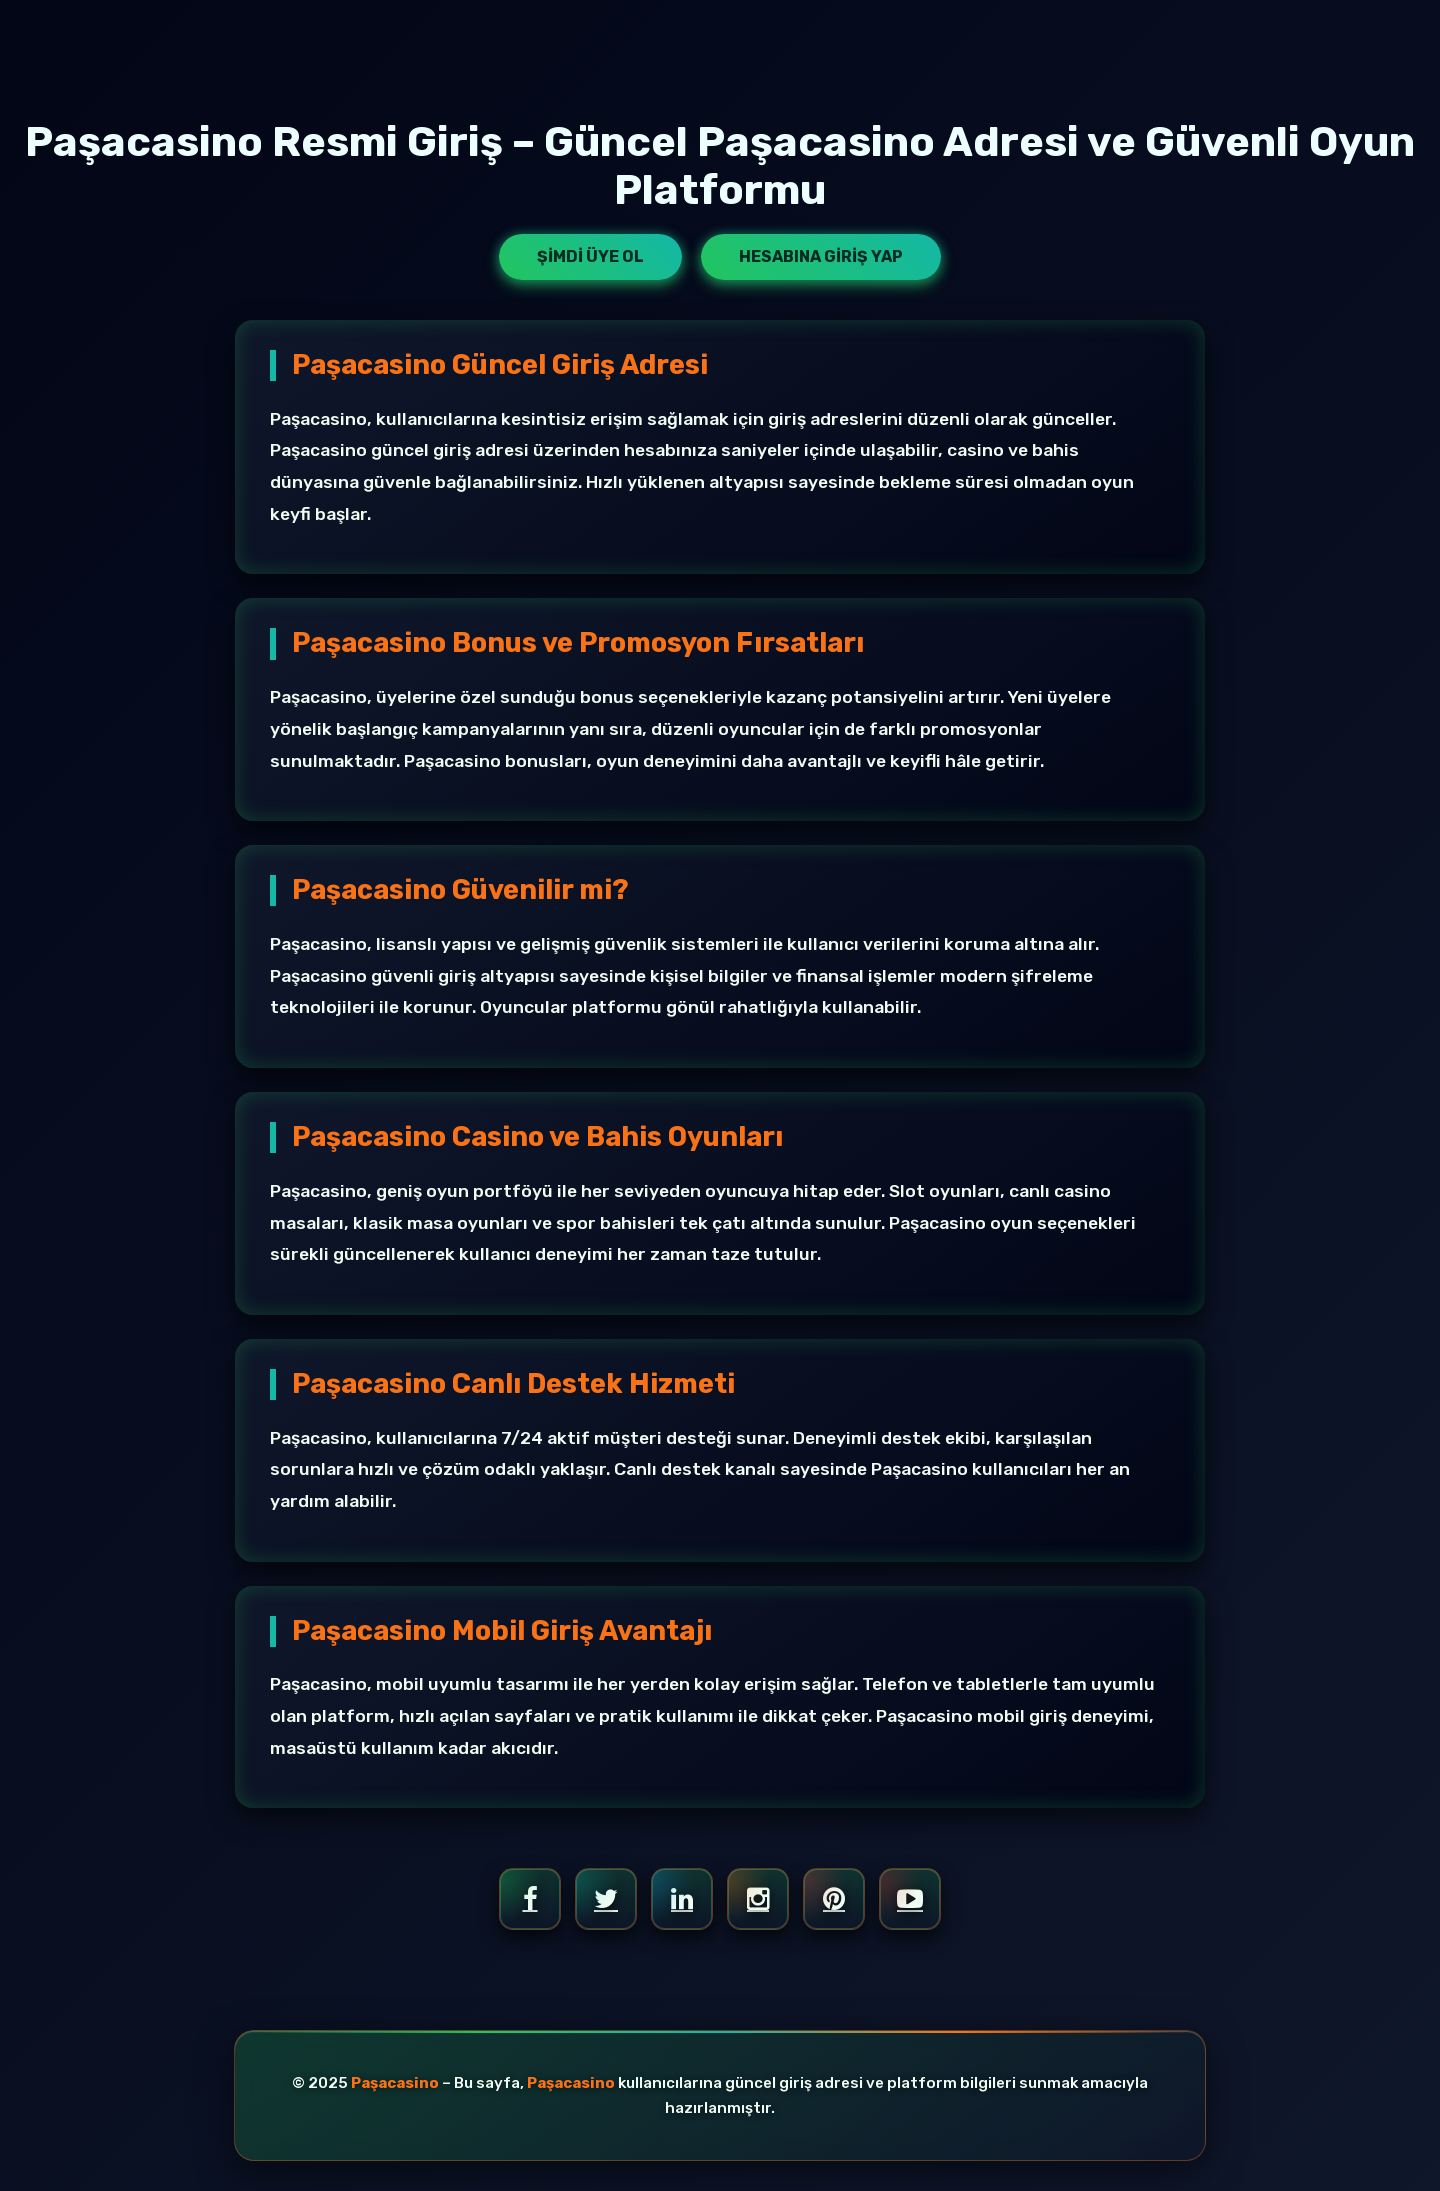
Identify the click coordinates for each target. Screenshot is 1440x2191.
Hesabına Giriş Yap (821, 256)
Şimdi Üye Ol (590, 256)
